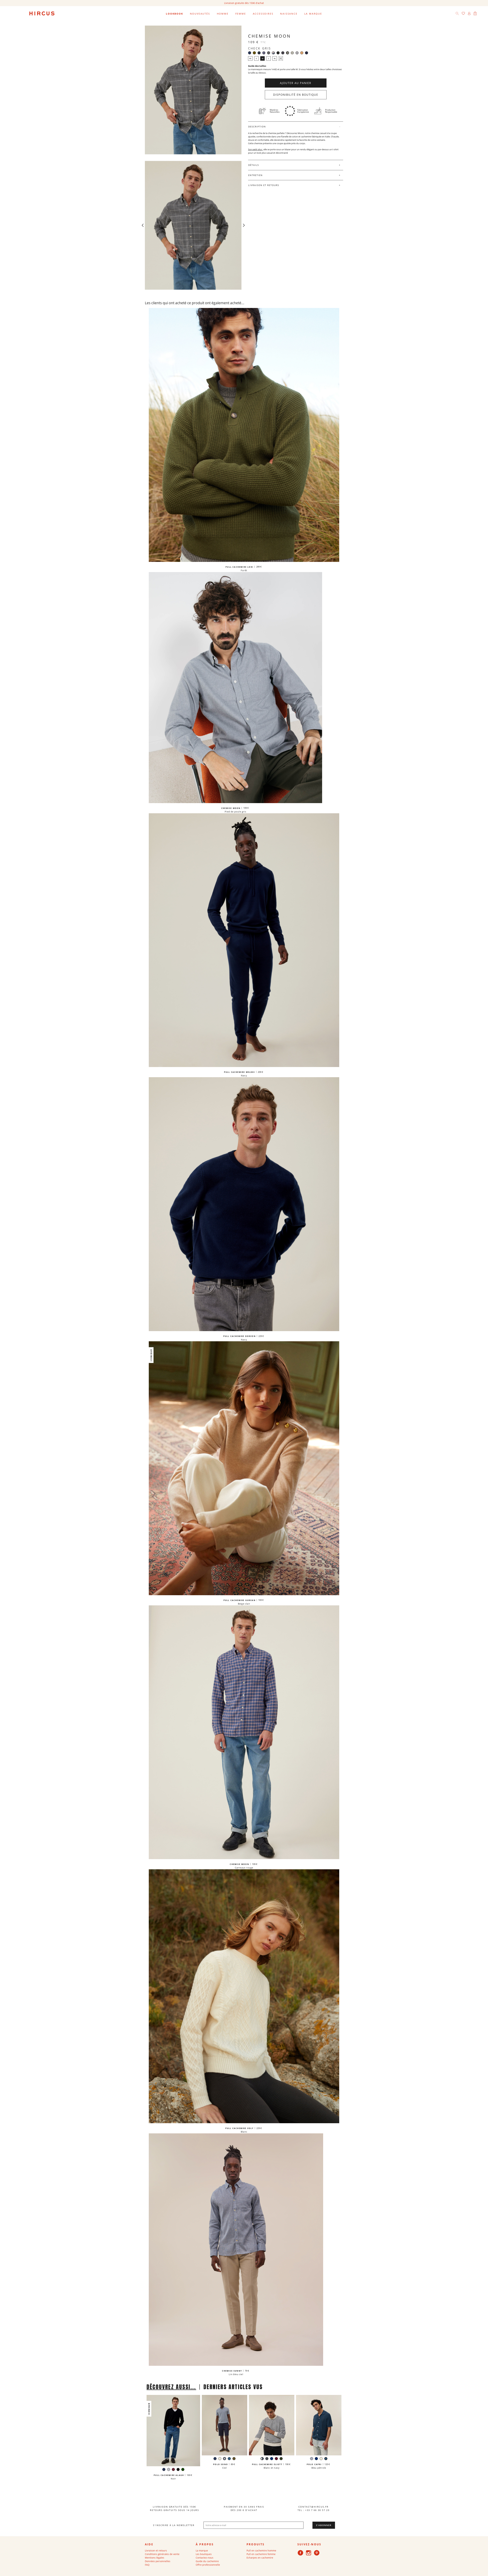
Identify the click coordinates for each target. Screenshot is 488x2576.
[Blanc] (219, 2459)
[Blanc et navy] (262, 2459)
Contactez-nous (204, 2557)
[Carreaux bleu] (306, 52)
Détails (253, 165)
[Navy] (249, 52)
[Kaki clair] (234, 2459)
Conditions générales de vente (162, 2554)
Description (257, 126)
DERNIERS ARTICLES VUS (233, 2387)
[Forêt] (281, 2459)
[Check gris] (287, 52)
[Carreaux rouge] (263, 52)
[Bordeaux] (173, 2470)
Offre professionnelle (208, 2564)
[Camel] (301, 52)
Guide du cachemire (207, 2561)
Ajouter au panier (295, 83)
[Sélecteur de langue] (481, 13)
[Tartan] (259, 52)
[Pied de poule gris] (278, 52)
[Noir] (178, 2470)
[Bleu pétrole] (229, 2459)
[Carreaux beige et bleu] (273, 52)
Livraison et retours (263, 185)
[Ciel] (224, 2459)
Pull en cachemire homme (261, 2550)
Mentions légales (154, 2557)
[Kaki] (254, 52)
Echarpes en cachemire (260, 2557)
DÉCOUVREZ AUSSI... (171, 2387)
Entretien (255, 175)
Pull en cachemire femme (261, 2554)
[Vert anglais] (182, 2470)
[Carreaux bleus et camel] (292, 52)
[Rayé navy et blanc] (297, 52)
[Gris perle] (168, 2470)
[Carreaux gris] (282, 52)
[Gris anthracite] (268, 52)
